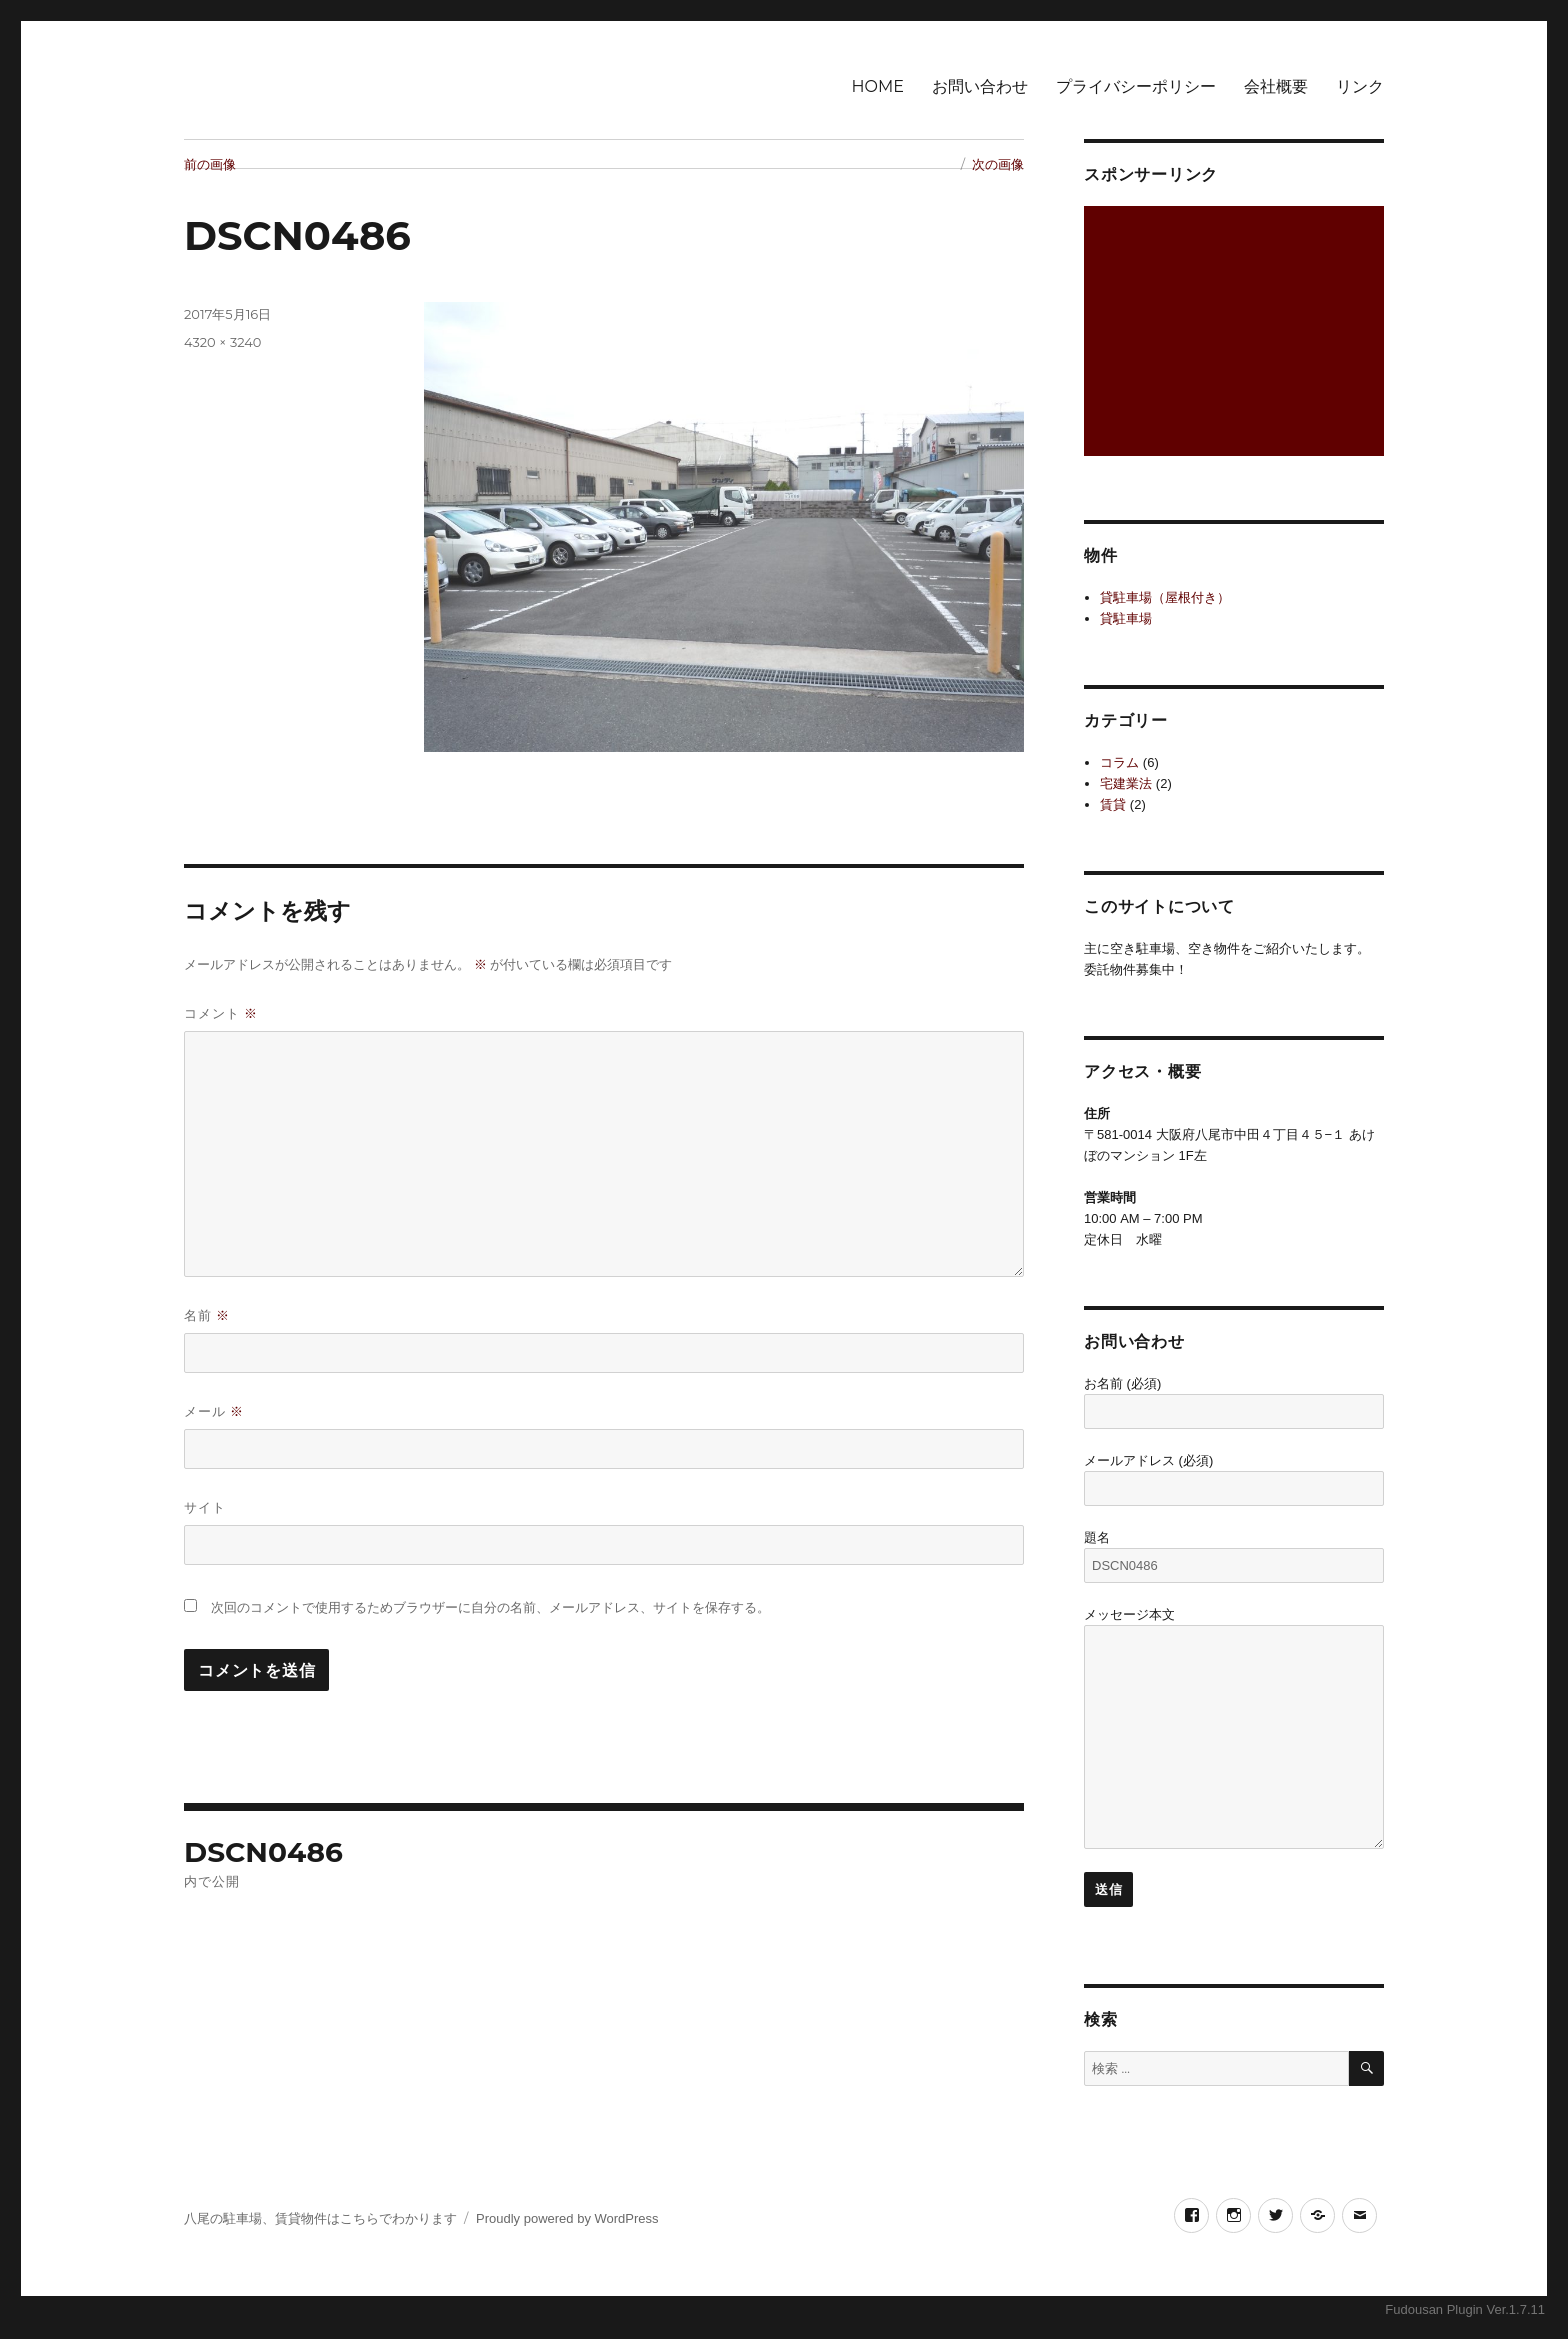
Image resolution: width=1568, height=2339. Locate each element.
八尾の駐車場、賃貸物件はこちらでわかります (320, 2218)
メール (214, 1411)
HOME (878, 86)
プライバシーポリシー (1136, 86)
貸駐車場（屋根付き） (1165, 597)
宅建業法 (1126, 783)
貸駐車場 (1126, 618)
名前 (207, 1315)
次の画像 (998, 164)
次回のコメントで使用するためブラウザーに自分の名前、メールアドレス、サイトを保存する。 (490, 1607)
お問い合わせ (980, 86)
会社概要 (1276, 86)
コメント (221, 1013)
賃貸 (1113, 804)
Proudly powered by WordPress (567, 2218)
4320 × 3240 (222, 342)
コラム (1119, 762)
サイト (205, 1507)
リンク (1360, 86)
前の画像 (210, 164)
